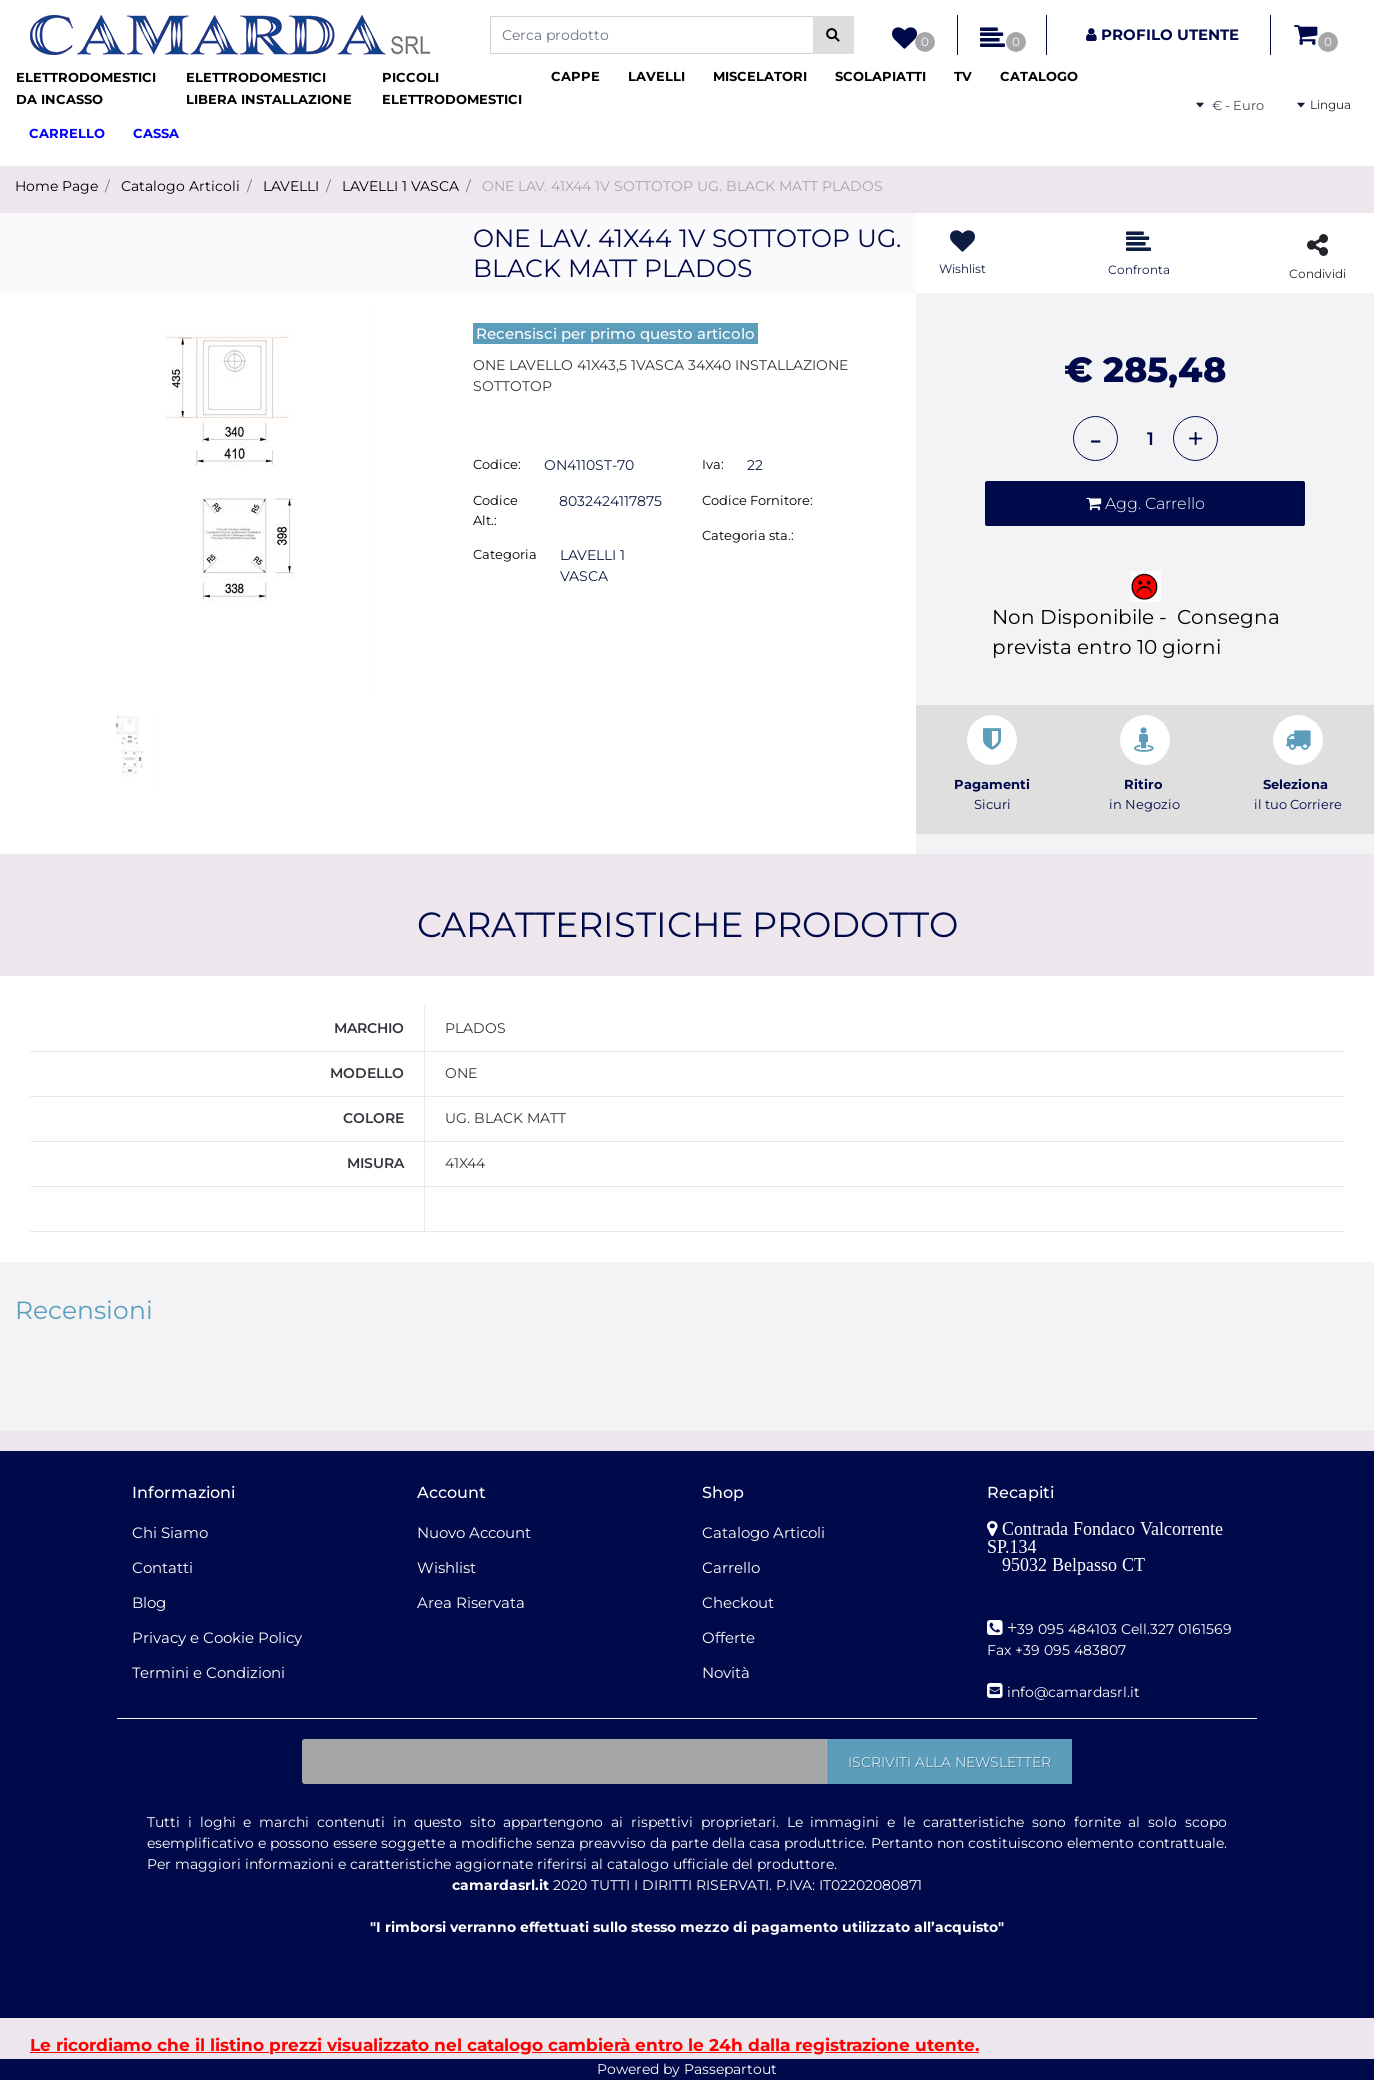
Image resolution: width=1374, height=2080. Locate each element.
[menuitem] (93, 88)
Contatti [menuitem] (162, 1567)
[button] (833, 35)
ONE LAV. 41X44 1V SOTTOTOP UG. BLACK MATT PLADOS (682, 186)
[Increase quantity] (1195, 438)
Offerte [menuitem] (728, 1637)
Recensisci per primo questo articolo (615, 333)
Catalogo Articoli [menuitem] (763, 1532)
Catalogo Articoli (180, 186)
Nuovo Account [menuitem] (474, 1532)
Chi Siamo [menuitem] (170, 1532)
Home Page (56, 186)
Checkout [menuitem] (738, 1602)
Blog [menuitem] (149, 1602)
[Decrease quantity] (1095, 438)
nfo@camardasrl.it (1075, 1692)
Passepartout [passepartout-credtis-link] (730, 2069)
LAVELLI (291, 186)
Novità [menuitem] (726, 1672)
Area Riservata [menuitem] (471, 1602)
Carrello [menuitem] (731, 1567)
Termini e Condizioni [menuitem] (208, 1672)
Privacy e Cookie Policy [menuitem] (217, 1637)
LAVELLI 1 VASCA (400, 186)
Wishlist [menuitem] (446, 1567)
